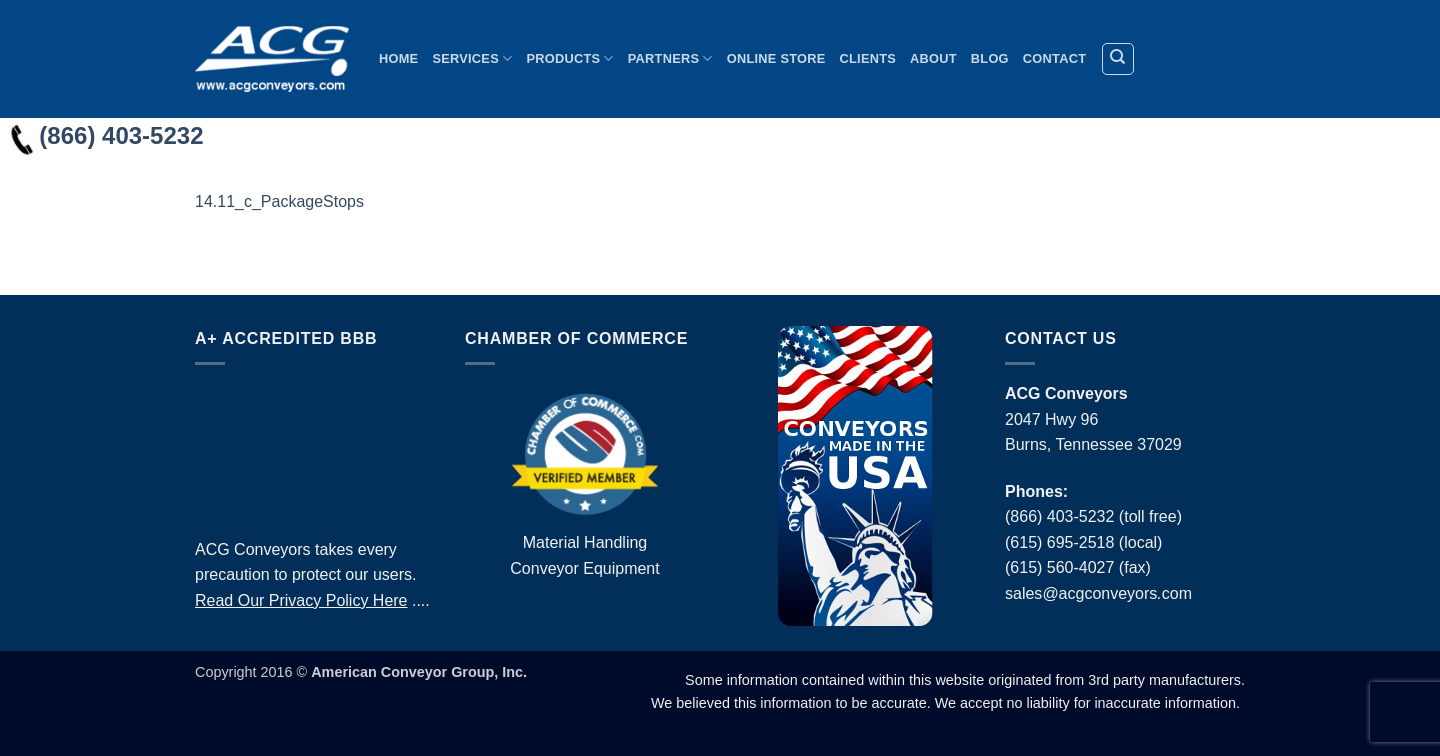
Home (398, 58)
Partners (670, 58)
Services (472, 58)
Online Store (776, 58)
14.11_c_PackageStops (279, 201)
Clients (868, 58)
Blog (990, 58)
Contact (1054, 58)
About (933, 58)
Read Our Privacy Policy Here (301, 600)
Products (569, 58)
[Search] (1118, 59)
